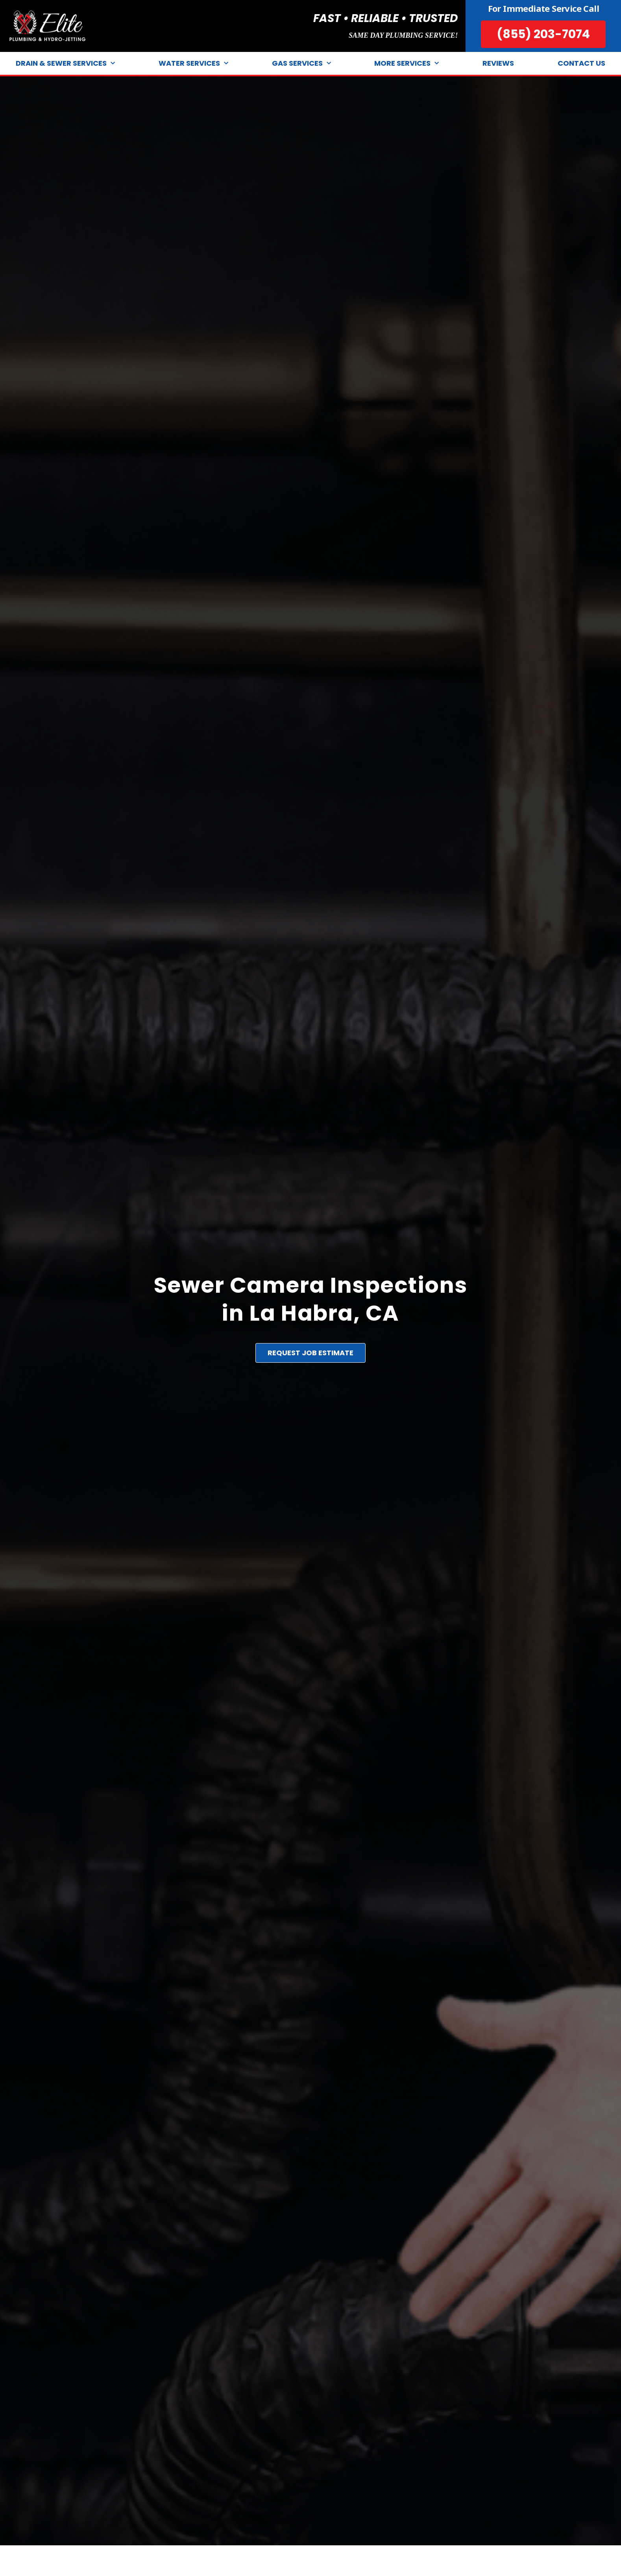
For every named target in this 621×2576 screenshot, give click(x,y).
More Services (406, 63)
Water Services (193, 63)
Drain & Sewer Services (65, 63)
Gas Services (301, 63)
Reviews (498, 63)
